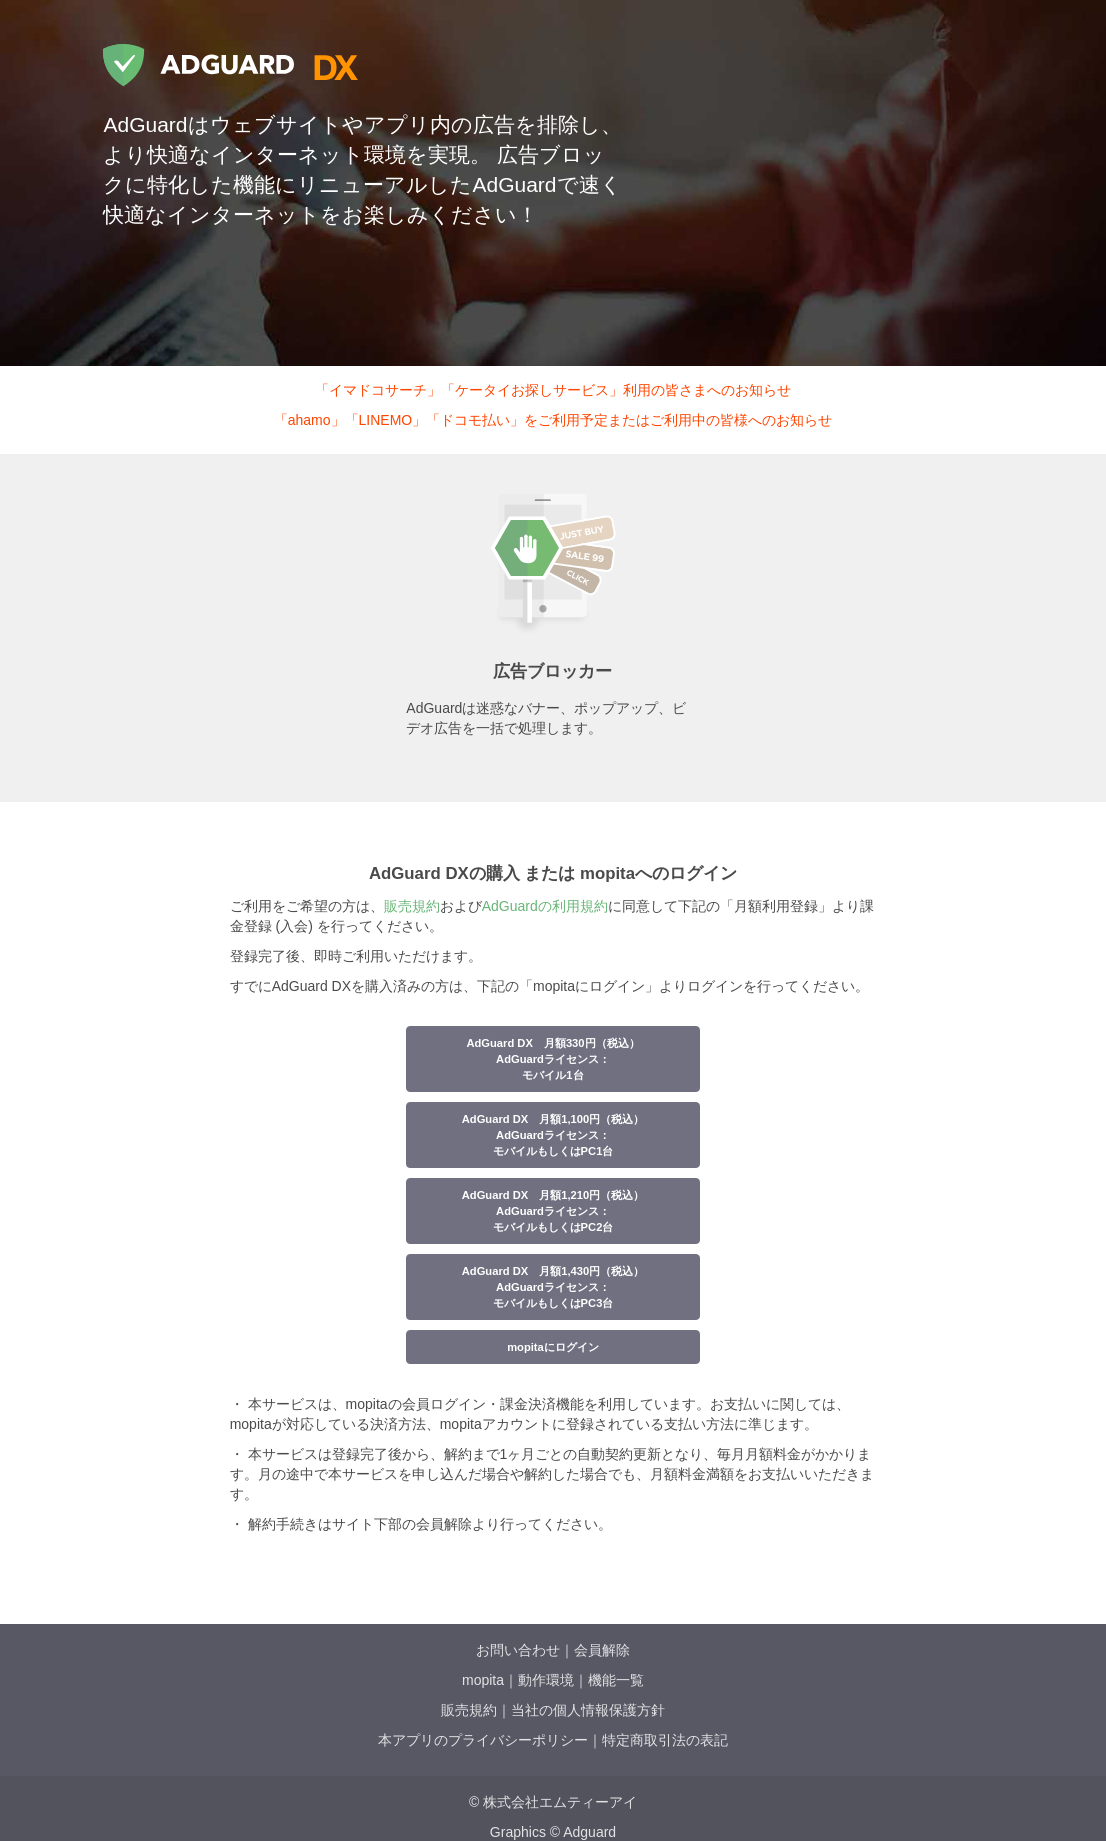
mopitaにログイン (553, 1347)
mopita (483, 1680)
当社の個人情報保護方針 (588, 1710)
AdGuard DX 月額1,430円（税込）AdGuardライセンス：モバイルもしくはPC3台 (553, 1287)
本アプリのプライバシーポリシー (483, 1740)
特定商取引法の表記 (665, 1740)
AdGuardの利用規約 (545, 906)
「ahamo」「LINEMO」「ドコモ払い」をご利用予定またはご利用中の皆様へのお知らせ (553, 420)
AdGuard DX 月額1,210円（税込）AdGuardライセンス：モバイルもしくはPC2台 (553, 1211)
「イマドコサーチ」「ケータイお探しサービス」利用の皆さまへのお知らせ (553, 390)
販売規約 (412, 906)
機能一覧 (616, 1680)
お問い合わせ (518, 1650)
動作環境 (546, 1680)
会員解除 (602, 1650)
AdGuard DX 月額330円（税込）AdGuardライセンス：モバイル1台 (552, 1059)
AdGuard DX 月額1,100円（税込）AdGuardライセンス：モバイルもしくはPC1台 (553, 1135)
